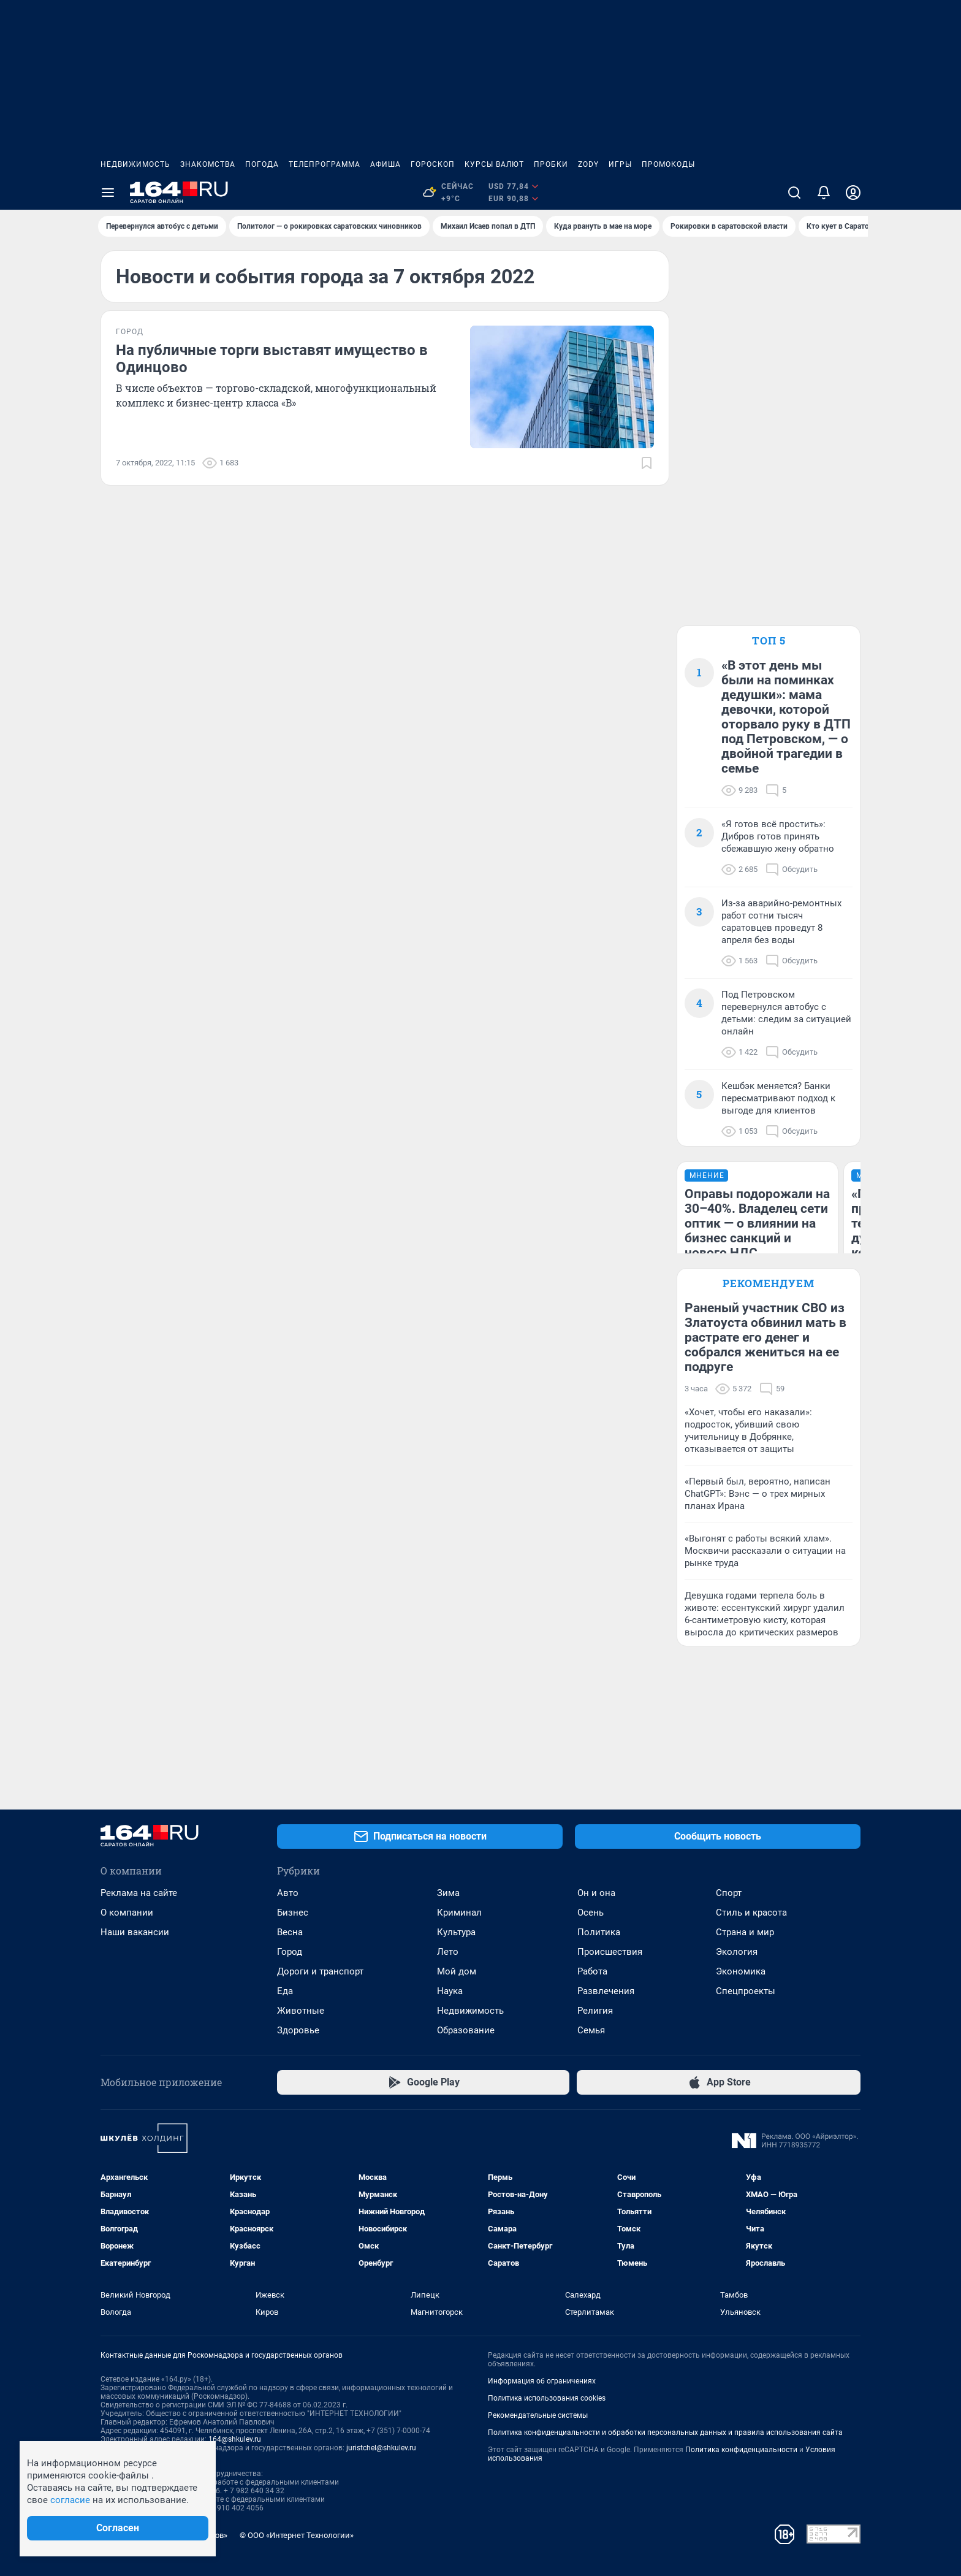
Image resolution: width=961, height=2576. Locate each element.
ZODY (588, 164)
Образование (466, 2030)
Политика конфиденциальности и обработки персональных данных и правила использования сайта (665, 2432)
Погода (262, 164)
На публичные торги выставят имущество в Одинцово (272, 359)
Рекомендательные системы (538, 2415)
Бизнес (292, 1912)
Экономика (740, 1971)
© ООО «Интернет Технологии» (297, 2535)
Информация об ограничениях (542, 2381)
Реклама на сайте (139, 1892)
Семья (591, 2030)
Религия (595, 2010)
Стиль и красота (751, 1912)
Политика (598, 1932)
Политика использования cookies (547, 2398)
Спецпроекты (745, 1991)
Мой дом (456, 1971)
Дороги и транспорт (320, 1971)
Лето (447, 1951)
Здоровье (298, 2030)
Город (289, 1951)
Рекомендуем (769, 1283)
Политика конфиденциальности (741, 2449)
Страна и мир (745, 1932)
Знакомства (207, 164)
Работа (592, 1971)
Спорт (729, 1892)
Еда (285, 1991)
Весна (290, 1932)
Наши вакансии (135, 1932)
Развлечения (605, 1991)
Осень (590, 1912)
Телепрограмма (324, 164)
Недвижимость (135, 164)
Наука (450, 1991)
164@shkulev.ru (234, 2439)
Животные (300, 2010)
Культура (456, 1932)
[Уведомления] (823, 192)
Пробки (551, 164)
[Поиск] (794, 192)
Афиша (385, 164)
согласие (70, 2499)
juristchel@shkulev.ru (381, 2448)
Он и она (596, 1892)
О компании (127, 1912)
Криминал (459, 1912)
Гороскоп (433, 164)
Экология (737, 1951)
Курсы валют (494, 164)
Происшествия (609, 1951)
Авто (287, 1892)
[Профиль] (853, 192)
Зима (448, 1892)
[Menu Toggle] (108, 192)
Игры (620, 164)
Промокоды (668, 164)
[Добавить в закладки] (646, 463)
